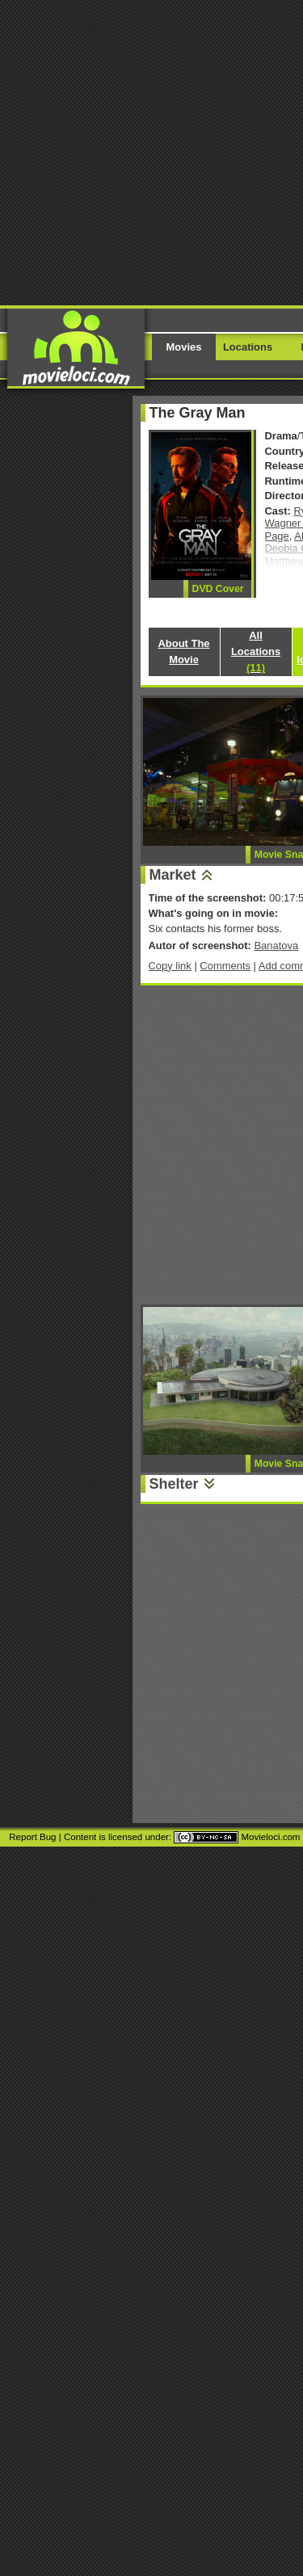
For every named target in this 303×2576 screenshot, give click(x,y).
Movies (184, 347)
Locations (247, 347)
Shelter (174, 1484)
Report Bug (32, 1837)
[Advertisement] (151, 151)
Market (172, 875)
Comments (225, 966)
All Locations (255, 651)
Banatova (276, 945)
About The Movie (183, 651)
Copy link (170, 966)
